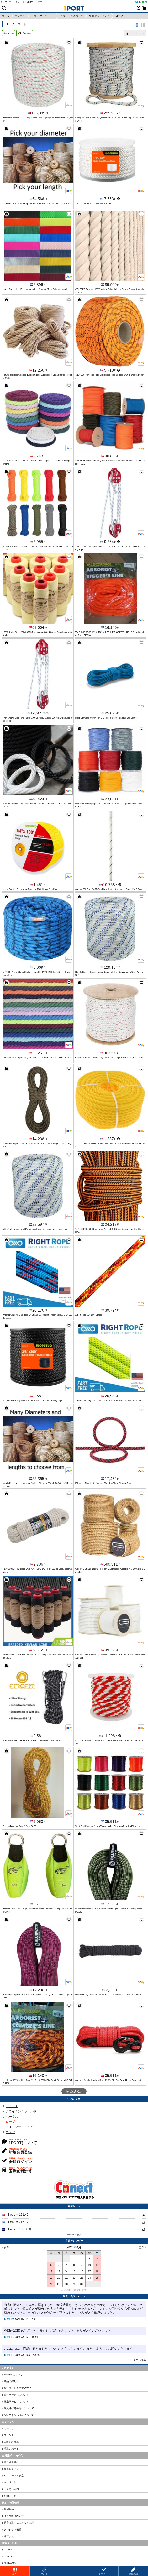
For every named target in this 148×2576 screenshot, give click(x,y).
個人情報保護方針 (14, 2516)
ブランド (9, 2435)
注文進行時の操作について (19, 2408)
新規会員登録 (11, 2462)
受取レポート (11, 2448)
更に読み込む (74, 2091)
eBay (8, 33)
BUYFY (8, 2549)
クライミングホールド (21, 2111)
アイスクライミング (20, 2126)
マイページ (10, 2482)
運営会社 (9, 2536)
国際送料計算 (11, 2441)
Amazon (24, 33)
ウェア (10, 2132)
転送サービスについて (16, 2401)
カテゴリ (9, 2428)
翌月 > (142, 2247)
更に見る (141, 2359)
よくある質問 (11, 2489)
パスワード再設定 (14, 2475)
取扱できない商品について (19, 2415)
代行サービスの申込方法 (17, 2388)
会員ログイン (11, 2468)
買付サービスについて (16, 2394)
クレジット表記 (12, 2529)
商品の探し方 (11, 2381)
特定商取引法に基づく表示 (19, 2522)
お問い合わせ (11, 2495)
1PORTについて (13, 2374)
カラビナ (12, 2106)
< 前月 (5, 2247)
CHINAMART (11, 2563)
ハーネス (12, 2116)
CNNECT (9, 2556)
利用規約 (9, 2509)
